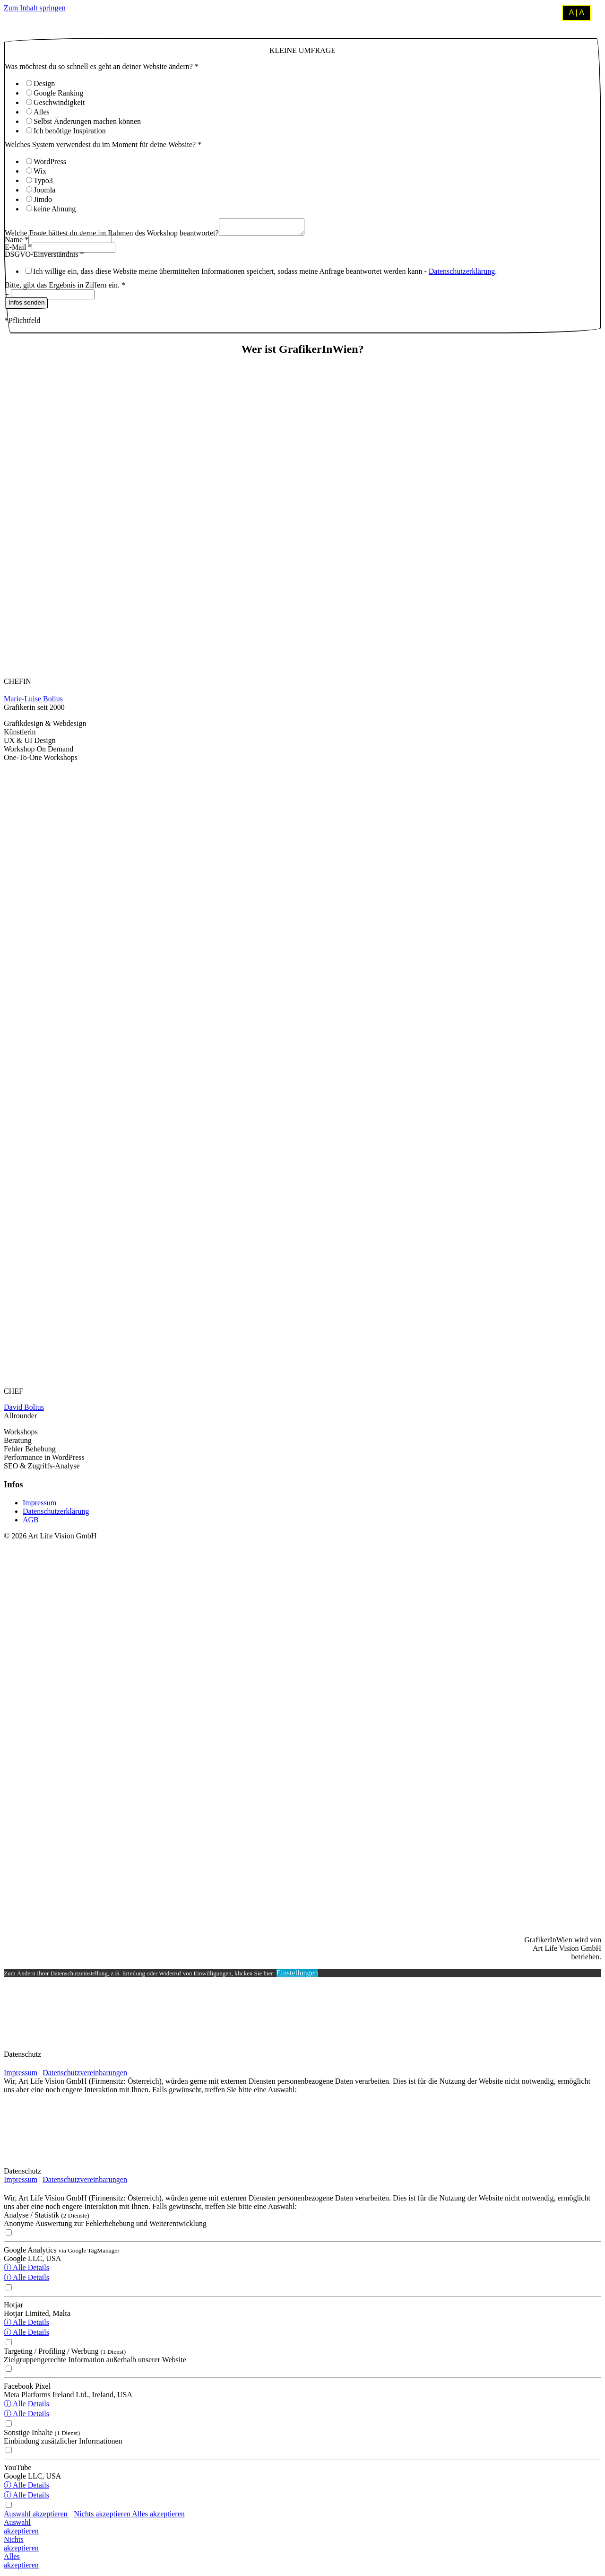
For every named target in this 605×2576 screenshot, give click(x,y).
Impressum (39, 1506)
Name (16, 242)
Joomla (44, 190)
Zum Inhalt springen (35, 8)
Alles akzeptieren (158, 2517)
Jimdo (43, 199)
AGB (31, 1523)
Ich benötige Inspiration (70, 131)
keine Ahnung (55, 209)
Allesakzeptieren (21, 2563)
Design (44, 83)
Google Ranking (58, 93)
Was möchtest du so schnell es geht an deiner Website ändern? (102, 66)
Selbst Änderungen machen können (87, 121)
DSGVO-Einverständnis (44, 257)
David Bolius (24, 1410)
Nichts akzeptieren (103, 2517)
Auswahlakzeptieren (21, 2529)
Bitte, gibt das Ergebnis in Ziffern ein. (65, 288)
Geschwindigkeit (59, 102)
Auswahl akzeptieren (36, 2517)
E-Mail (18, 250)
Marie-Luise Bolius (33, 702)
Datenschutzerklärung (462, 274)
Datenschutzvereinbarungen (85, 2075)
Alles (42, 112)
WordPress (50, 161)
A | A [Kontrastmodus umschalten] (576, 13)
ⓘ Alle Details (26, 2270)
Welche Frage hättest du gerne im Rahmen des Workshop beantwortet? (112, 236)
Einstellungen (297, 1976)
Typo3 (43, 180)
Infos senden (26, 305)
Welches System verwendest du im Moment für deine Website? (103, 144)
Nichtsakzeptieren (21, 2546)
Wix (40, 171)
